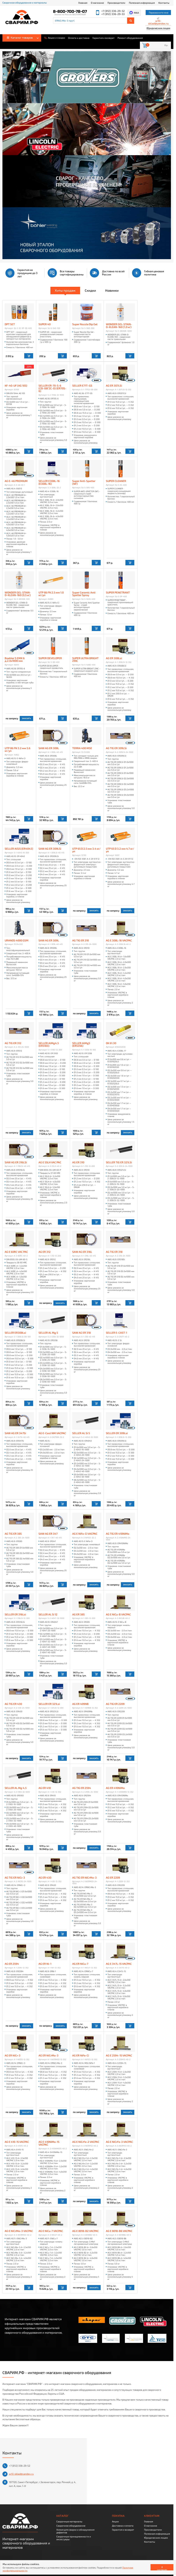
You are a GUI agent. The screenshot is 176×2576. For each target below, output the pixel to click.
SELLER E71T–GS (82, 385)
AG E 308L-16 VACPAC (119, 940)
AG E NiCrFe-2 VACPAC (85, 2142)
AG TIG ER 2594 (81, 1788)
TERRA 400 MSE (82, 748)
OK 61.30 (111, 1043)
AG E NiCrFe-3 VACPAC (119, 2142)
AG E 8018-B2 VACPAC (85, 2231)
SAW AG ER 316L (82, 1252)
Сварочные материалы (69, 2521)
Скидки (90, 290)
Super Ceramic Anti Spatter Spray (83, 594)
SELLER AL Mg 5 (48, 1332)
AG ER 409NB (80, 1704)
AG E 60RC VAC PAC (16, 1252)
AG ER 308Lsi (114, 658)
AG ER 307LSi (114, 385)
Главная (82, 2)
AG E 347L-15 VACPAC (119, 1963)
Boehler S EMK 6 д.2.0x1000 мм (15, 659)
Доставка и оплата (122, 2525)
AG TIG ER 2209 (115, 1704)
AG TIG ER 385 (13, 1533)
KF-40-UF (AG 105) (16, 385)
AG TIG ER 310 (80, 940)
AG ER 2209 (113, 1877)
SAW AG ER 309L (49, 940)
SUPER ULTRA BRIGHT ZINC (85, 659)
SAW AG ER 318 (81, 1332)
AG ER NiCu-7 (80, 1963)
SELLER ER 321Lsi (49, 1704)
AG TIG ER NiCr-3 (15, 1877)
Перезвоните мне (158, 12)
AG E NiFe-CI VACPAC (84, 1533)
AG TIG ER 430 (13, 1704)
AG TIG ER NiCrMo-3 (84, 1877)
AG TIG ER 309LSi (116, 748)
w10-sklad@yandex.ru (158, 22)
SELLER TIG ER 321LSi (119, 1162)
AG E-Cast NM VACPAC (52, 1433)
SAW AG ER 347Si (15, 1433)
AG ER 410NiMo (115, 1788)
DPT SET (10, 324)
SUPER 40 (45, 324)
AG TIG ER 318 (114, 1252)
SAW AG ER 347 (48, 1533)
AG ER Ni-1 (45, 1963)
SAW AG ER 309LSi (50, 848)
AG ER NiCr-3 (12, 2055)
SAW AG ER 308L (49, 748)
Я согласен (162, 2568)
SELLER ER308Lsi (15, 1332)
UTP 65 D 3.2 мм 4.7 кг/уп (120, 850)
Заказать (26, 718)
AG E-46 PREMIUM (16, 481)
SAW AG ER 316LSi (16, 1162)
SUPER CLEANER (116, 481)
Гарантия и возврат (103, 38)
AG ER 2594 (12, 1963)
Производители (116, 2)
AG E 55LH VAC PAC (50, 1162)
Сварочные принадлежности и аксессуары (73, 2538)
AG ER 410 (45, 1788)
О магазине (97, 2)
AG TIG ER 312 (13, 1043)
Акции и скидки (54, 37)
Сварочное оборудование (70, 2525)
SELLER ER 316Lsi (15, 1614)
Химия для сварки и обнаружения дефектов (75, 2531)
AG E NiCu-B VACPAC (118, 1614)
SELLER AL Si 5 (81, 1433)
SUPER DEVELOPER (50, 658)
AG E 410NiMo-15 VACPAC (49, 2143)
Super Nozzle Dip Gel (85, 324)
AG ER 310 (78, 1162)
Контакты (163, 2)
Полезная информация (142, 2)
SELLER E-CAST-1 (116, 1332)
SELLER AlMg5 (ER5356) (81, 1044)
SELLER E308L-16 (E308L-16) (49, 482)
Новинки (112, 290)
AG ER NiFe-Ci (80, 2055)
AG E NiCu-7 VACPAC (51, 2231)
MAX (136, 12)
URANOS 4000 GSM (16, 940)
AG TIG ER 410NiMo (117, 1533)
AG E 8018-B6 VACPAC (119, 2231)
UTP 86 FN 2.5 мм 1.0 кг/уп (51, 594)
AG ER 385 (78, 1614)
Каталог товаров (20, 37)
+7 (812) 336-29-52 (113, 11)
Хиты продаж (65, 290)
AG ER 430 (45, 1877)
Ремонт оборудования (130, 38)
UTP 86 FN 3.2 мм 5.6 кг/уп (17, 749)
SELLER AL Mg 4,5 (16, 1788)
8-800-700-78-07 (70, 11)
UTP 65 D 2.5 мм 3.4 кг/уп (86, 850)
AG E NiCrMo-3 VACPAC (19, 2231)
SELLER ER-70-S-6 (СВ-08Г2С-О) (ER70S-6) (52, 388)
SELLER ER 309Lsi (117, 1433)
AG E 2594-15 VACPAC (119, 2055)
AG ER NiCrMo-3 (48, 2055)
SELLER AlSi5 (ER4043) (19, 848)
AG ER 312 (45, 1252)
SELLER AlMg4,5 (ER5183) (49, 1044)
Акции (115, 2521)
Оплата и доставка (78, 38)
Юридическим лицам (158, 28)
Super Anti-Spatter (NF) (83, 482)
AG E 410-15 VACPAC (17, 2142)
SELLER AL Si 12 (48, 1614)
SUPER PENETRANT (118, 592)
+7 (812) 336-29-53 (113, 14)
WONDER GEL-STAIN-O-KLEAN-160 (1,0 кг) (119, 325)
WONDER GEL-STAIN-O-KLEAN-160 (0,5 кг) (18, 594)
